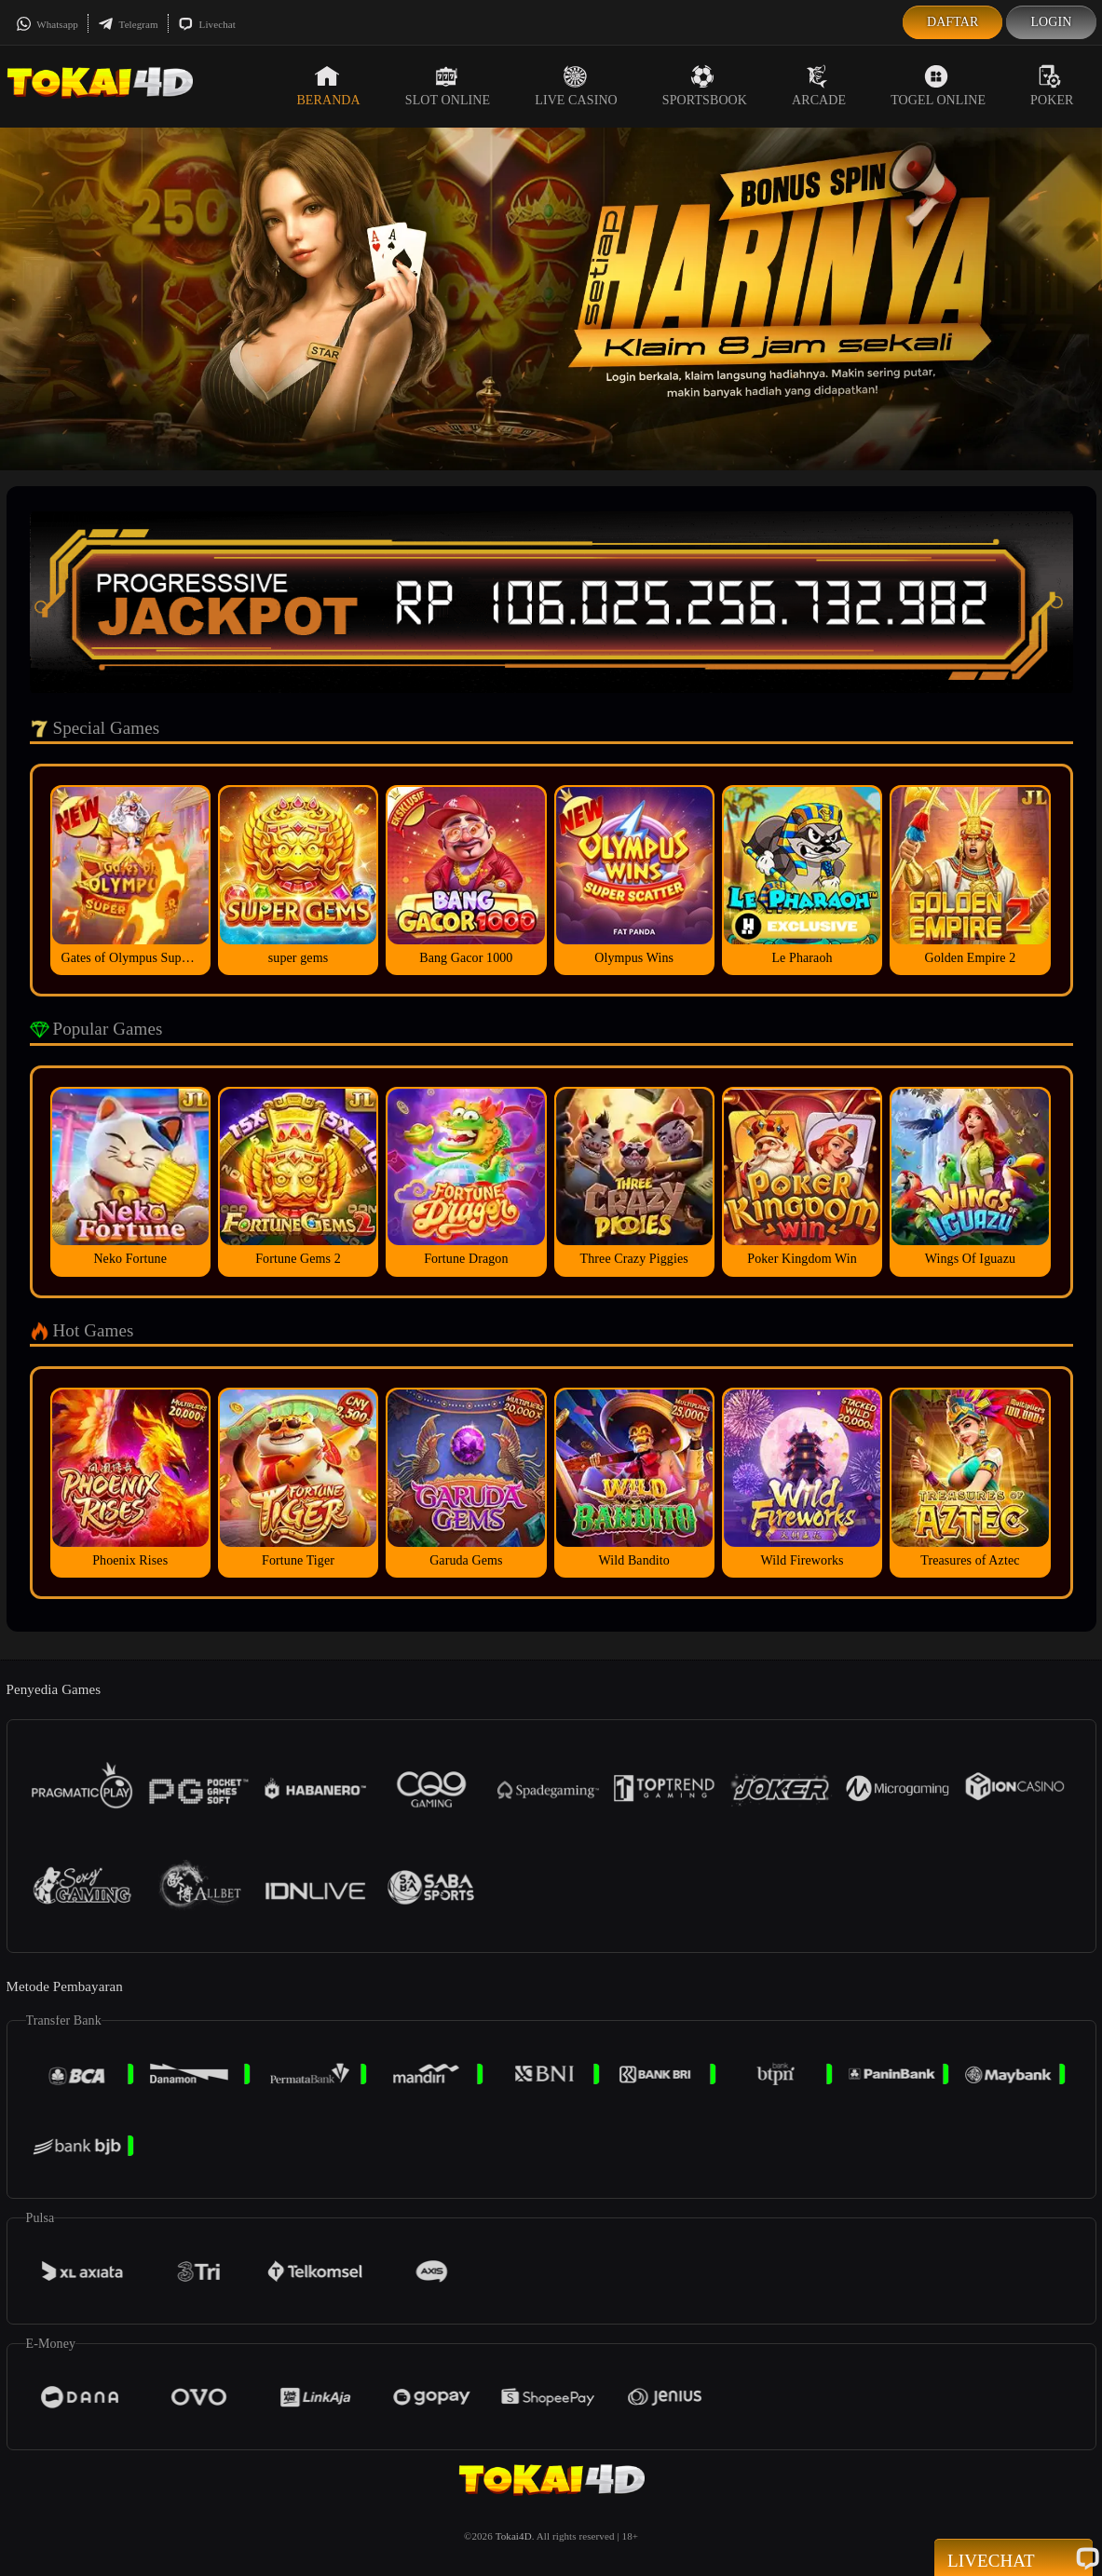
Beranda (328, 85)
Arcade (819, 85)
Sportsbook (704, 85)
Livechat (207, 24)
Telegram (128, 24)
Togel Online (938, 85)
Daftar (953, 22)
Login (1050, 22)
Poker (1051, 85)
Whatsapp (47, 24)
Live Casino (576, 85)
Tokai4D (514, 2536)
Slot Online (447, 85)
